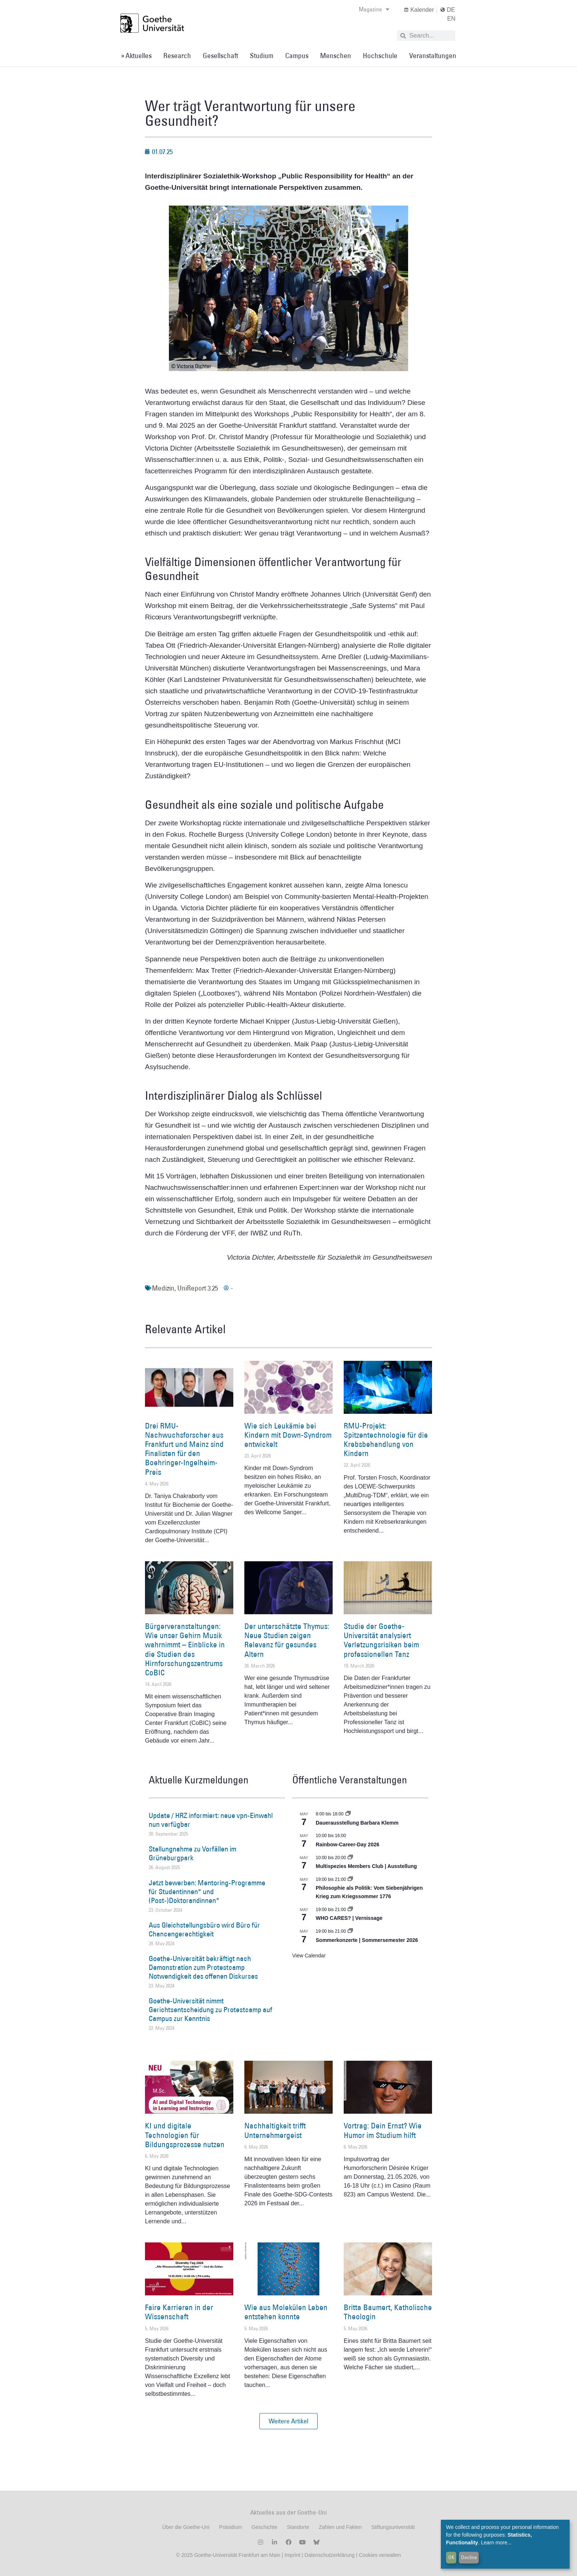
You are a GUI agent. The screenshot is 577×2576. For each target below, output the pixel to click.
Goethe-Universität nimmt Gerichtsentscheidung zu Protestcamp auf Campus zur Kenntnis (210, 2009)
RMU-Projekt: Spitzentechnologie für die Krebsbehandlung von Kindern (386, 1440)
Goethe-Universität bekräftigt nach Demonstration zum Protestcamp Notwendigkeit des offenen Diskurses (203, 1967)
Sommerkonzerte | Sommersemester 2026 (367, 1940)
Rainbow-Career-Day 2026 (347, 1844)
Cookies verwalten (380, 2555)
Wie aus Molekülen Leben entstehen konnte (286, 2311)
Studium (261, 55)
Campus (296, 55)
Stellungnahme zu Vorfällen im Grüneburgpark (192, 1853)
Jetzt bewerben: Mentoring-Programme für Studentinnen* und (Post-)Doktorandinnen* (207, 1891)
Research (177, 55)
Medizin (163, 1288)
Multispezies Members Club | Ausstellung (366, 1866)
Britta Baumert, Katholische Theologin (388, 2311)
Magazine (374, 9)
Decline (469, 2557)
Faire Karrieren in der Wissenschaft (179, 2311)
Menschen (335, 55)
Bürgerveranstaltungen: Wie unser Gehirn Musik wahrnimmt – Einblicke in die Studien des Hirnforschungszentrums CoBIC (185, 1649)
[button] (288, 2421)
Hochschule (380, 55)
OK (451, 2557)
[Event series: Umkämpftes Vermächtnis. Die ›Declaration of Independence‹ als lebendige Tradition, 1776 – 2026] (350, 1879)
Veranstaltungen (432, 55)
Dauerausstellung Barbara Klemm (357, 1823)
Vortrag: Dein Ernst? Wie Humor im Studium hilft (383, 2130)
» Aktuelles (136, 55)
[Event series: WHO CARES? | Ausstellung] (350, 1909)
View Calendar (309, 1955)
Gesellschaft (220, 55)
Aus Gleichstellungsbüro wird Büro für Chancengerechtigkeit (204, 1929)
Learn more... (496, 2542)
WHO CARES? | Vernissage (349, 1918)
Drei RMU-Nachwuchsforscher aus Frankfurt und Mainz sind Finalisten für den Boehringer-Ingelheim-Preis (184, 1449)
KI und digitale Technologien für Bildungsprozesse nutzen (184, 2135)
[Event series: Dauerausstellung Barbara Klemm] (348, 1814)
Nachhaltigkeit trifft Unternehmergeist (275, 2130)
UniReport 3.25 (197, 1288)
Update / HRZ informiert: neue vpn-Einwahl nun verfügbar (211, 1820)
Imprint (291, 2555)
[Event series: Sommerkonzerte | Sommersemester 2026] (350, 1931)
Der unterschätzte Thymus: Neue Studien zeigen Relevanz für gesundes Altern (286, 1640)
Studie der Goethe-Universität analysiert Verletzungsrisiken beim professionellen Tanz (381, 1640)
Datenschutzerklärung (330, 2555)
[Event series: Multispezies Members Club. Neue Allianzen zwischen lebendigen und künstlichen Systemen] (350, 1857)
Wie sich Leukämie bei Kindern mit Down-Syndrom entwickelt (288, 1435)
